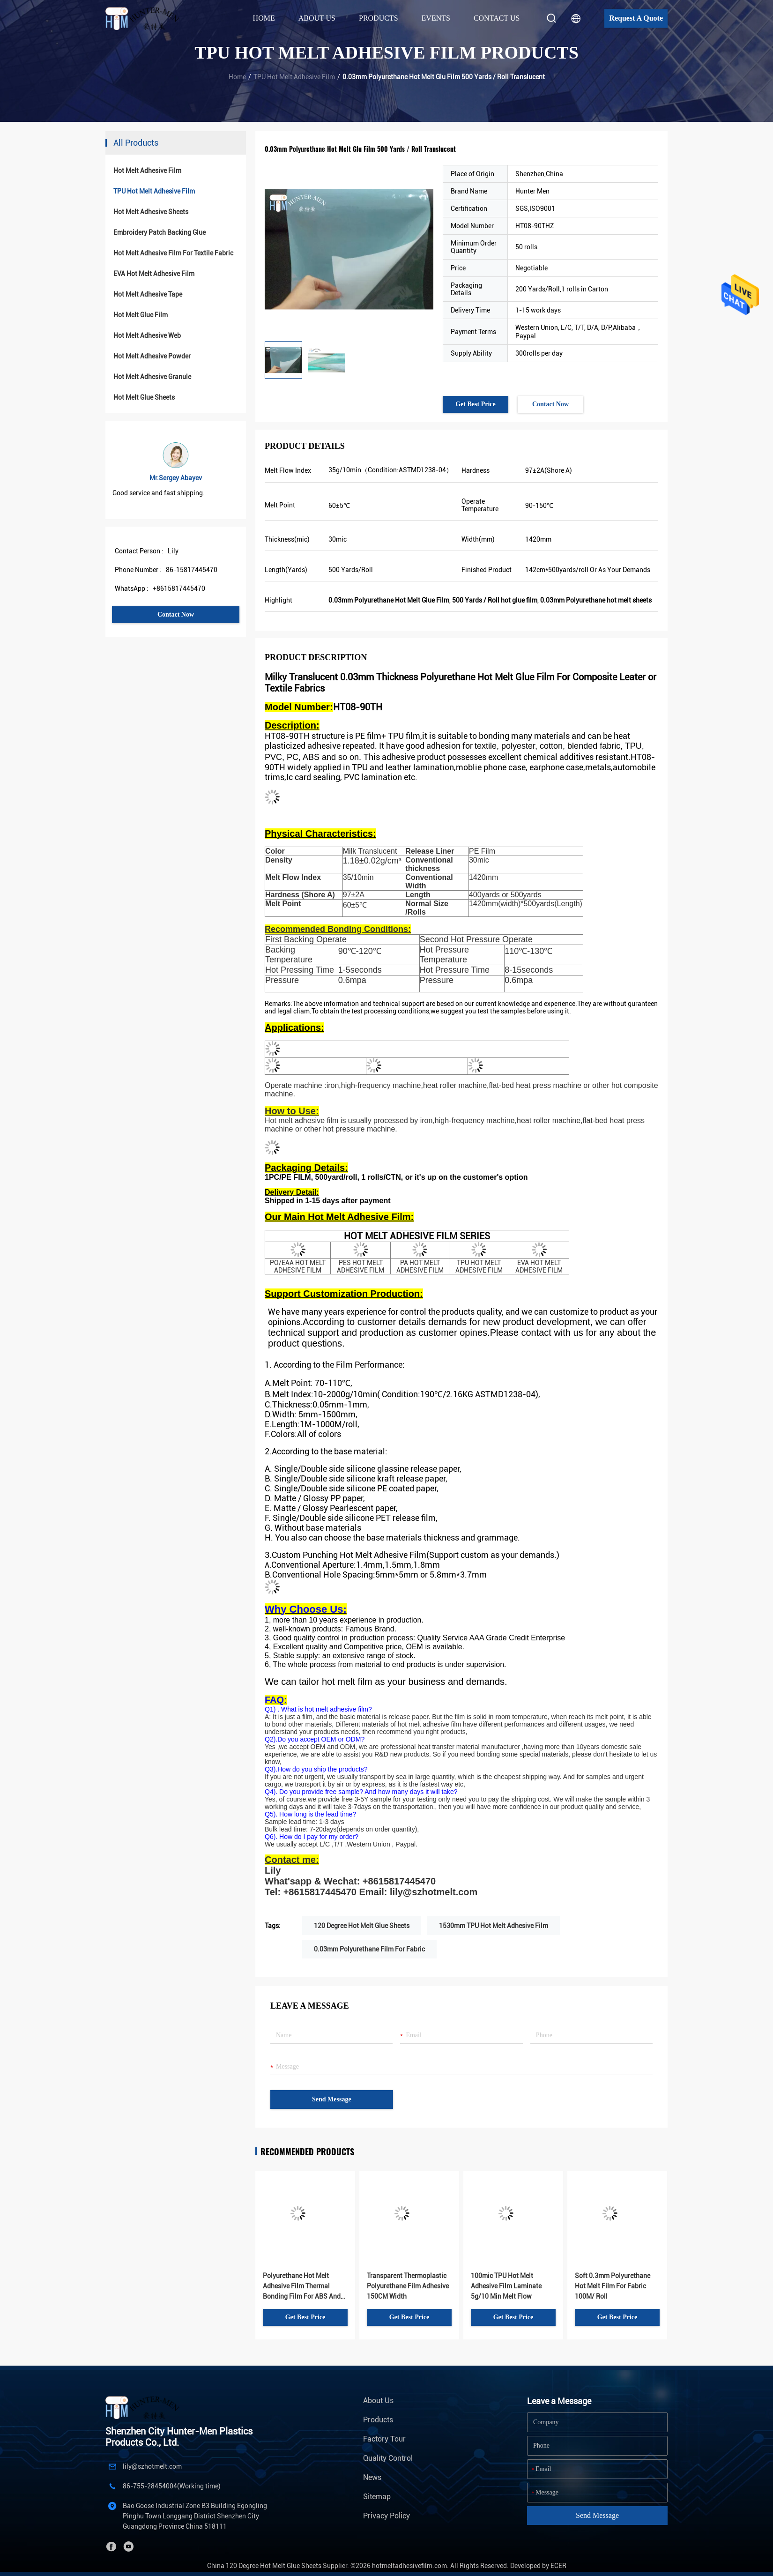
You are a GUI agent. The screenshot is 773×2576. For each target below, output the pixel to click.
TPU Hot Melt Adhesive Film (294, 77)
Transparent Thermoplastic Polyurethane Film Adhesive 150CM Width (408, 2286)
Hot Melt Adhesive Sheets (150, 212)
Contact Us (497, 18)
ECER (558, 2565)
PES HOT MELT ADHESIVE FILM (360, 1266)
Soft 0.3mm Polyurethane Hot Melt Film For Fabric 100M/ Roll (612, 2286)
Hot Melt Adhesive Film (147, 170)
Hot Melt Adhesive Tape (147, 294)
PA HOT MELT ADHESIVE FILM (420, 1266)
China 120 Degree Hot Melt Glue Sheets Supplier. (278, 2565)
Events (436, 18)
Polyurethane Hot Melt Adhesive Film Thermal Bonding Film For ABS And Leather (302, 2286)
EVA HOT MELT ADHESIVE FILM (539, 1266)
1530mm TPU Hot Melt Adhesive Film (493, 1925)
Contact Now (175, 614)
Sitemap (377, 2496)
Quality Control (388, 2458)
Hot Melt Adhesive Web (147, 335)
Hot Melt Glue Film (140, 315)
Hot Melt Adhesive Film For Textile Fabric (173, 253)
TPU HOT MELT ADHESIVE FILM (479, 1266)
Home (264, 18)
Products (378, 2419)
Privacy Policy (386, 2515)
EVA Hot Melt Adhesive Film (153, 273)
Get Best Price (475, 404)
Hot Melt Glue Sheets (144, 397)
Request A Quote (636, 18)
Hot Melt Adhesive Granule (152, 376)
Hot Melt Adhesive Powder (152, 356)
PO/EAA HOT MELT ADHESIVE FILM (298, 1266)
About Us (378, 2400)
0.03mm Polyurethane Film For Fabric (369, 1949)
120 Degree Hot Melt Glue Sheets (361, 1925)
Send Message (331, 2099)
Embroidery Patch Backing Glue (159, 232)
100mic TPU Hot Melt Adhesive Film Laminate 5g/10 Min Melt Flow (506, 2286)
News (372, 2477)
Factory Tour (384, 2439)
